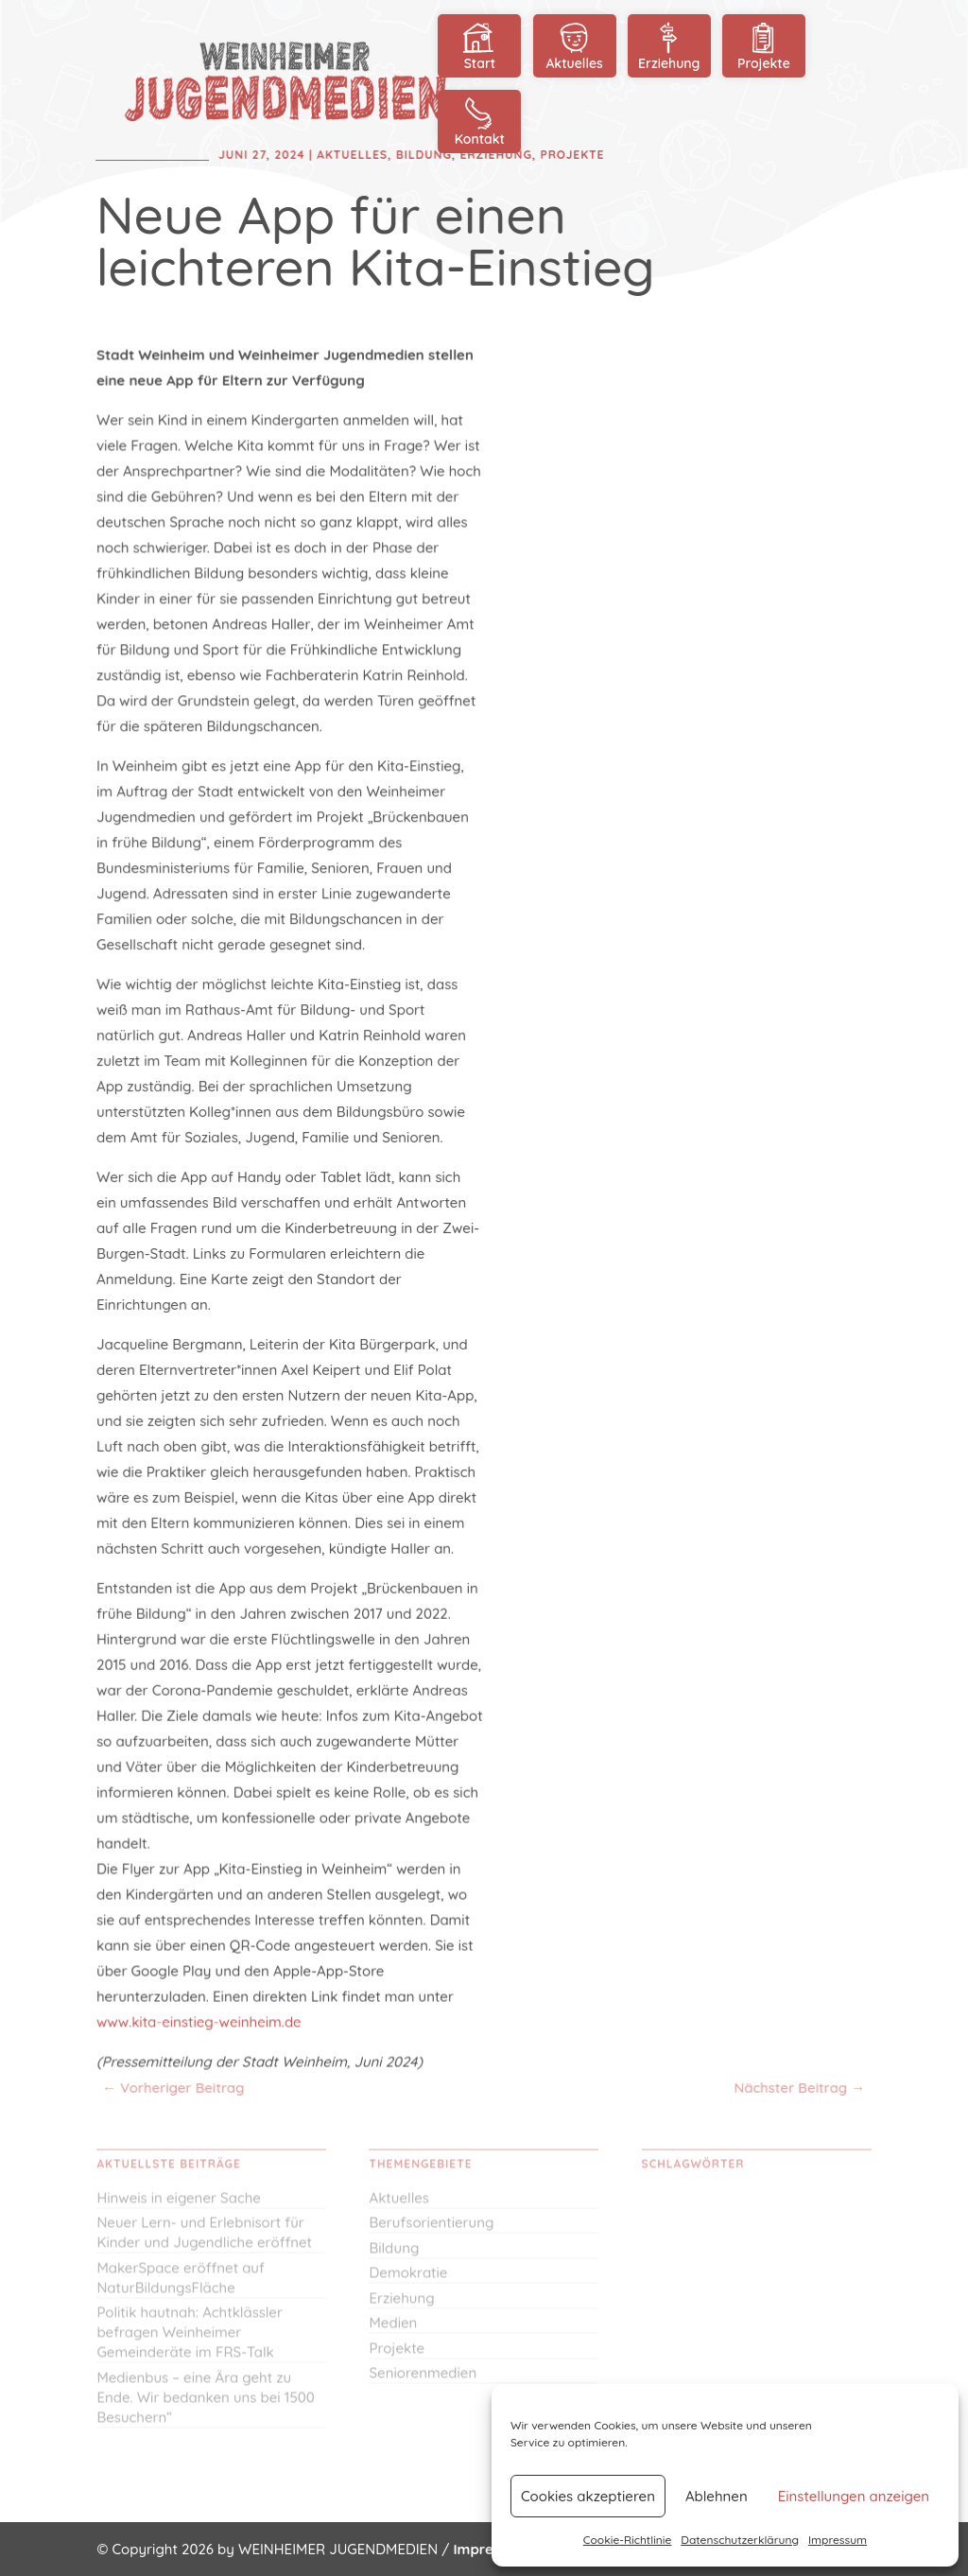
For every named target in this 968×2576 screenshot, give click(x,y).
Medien (393, 2331)
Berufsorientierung (431, 2230)
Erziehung (669, 45)
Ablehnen (716, 2496)
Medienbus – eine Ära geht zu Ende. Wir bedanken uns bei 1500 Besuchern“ (205, 2405)
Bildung (394, 2256)
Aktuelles (575, 45)
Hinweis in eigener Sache (178, 2206)
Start (479, 45)
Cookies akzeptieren (588, 2496)
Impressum (837, 2539)
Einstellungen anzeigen (853, 2496)
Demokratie (408, 2280)
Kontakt (479, 121)
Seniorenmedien (422, 2381)
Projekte (764, 45)
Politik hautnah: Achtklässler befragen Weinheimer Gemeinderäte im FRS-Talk (189, 2340)
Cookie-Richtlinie (627, 2539)
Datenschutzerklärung (740, 2539)
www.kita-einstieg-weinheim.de (200, 2016)
